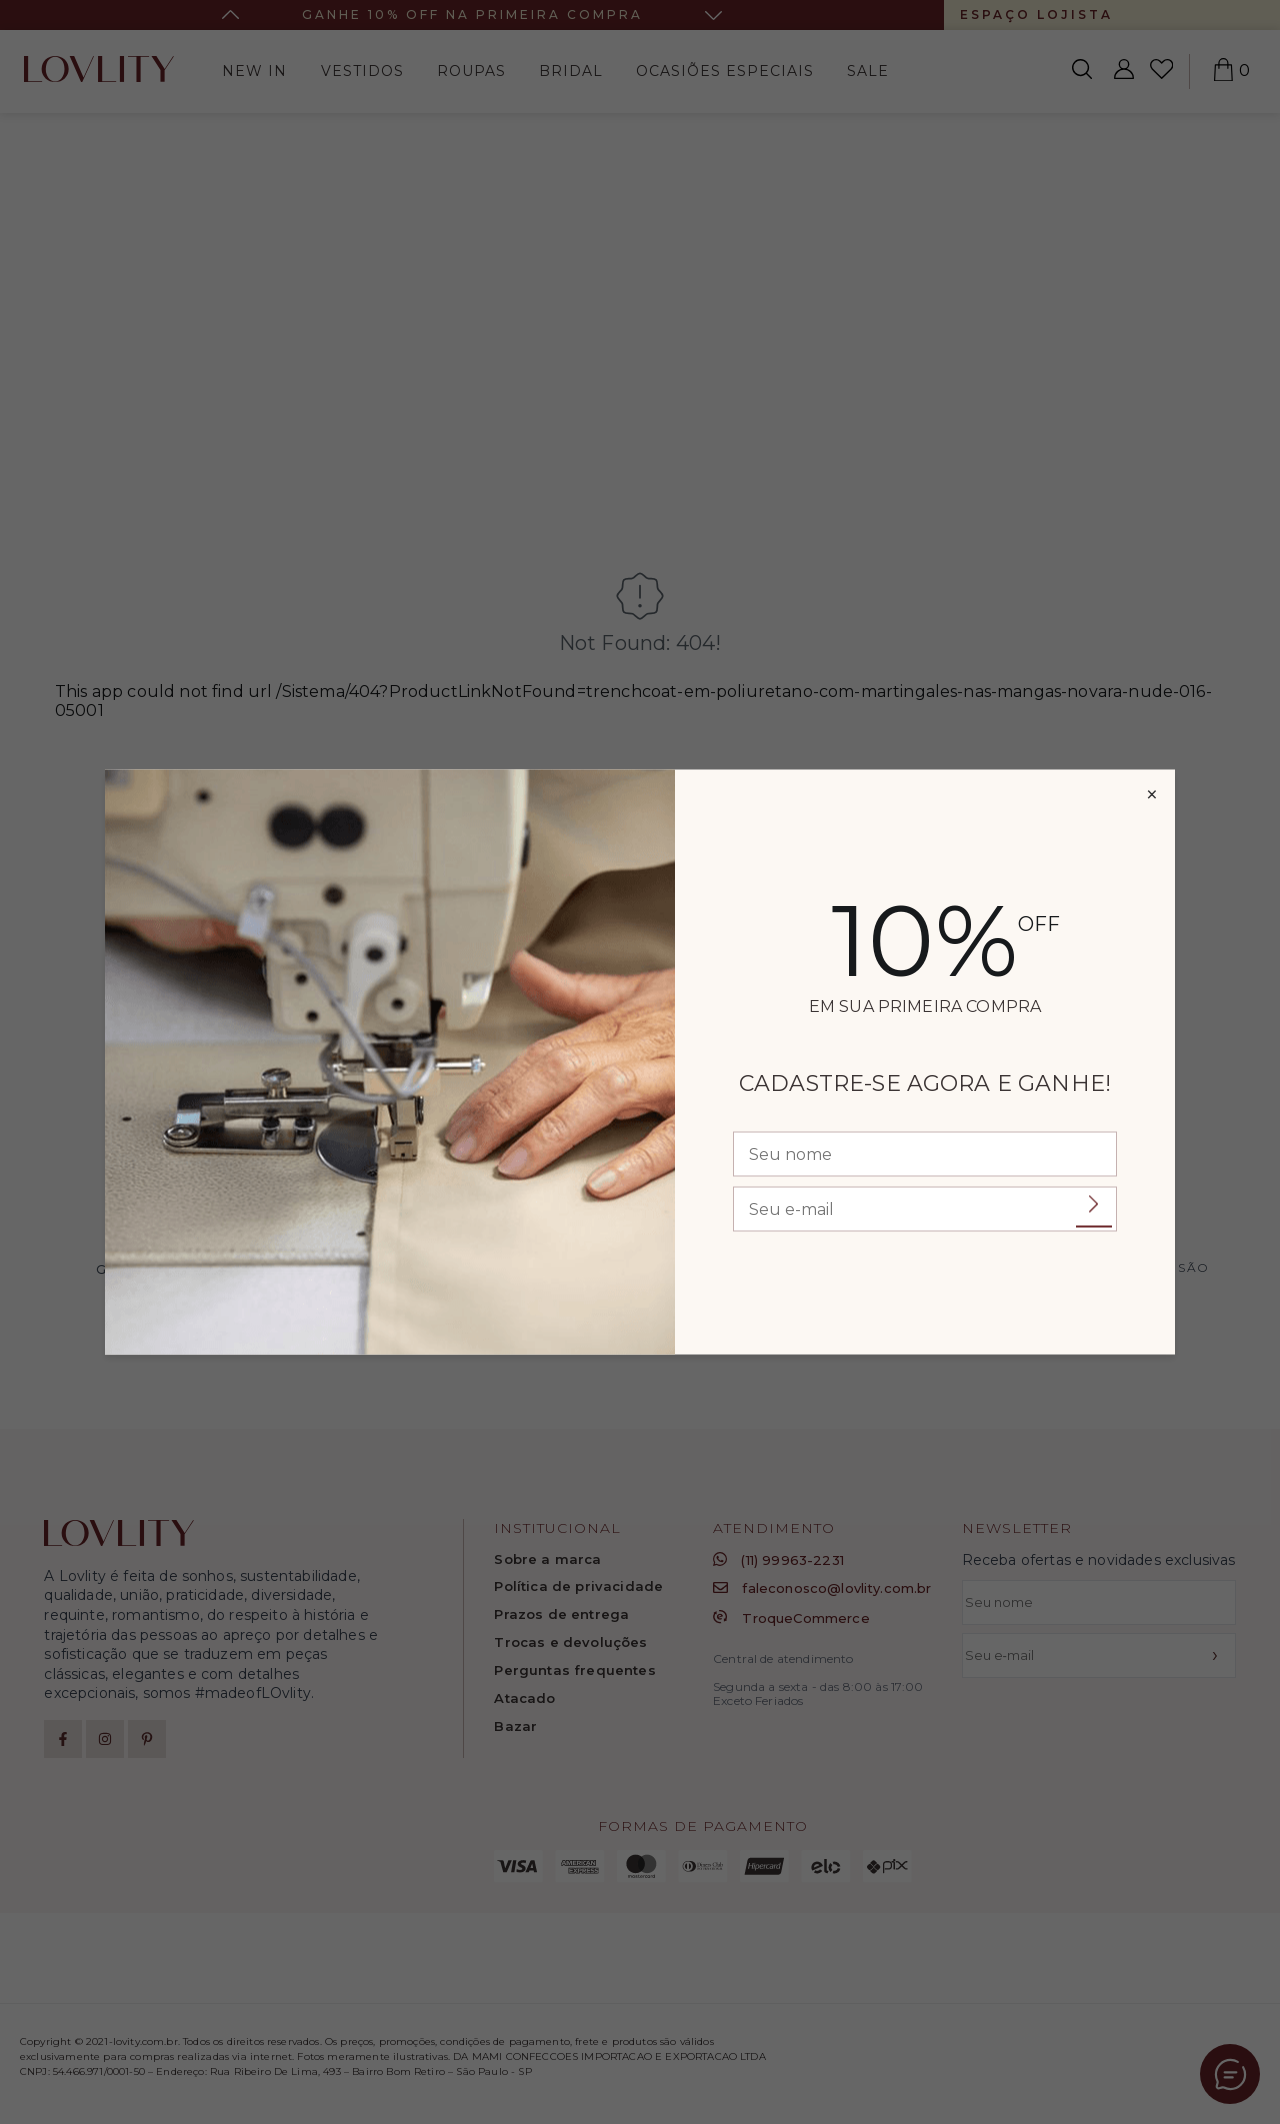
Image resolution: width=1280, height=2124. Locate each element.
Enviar (1094, 1205)
